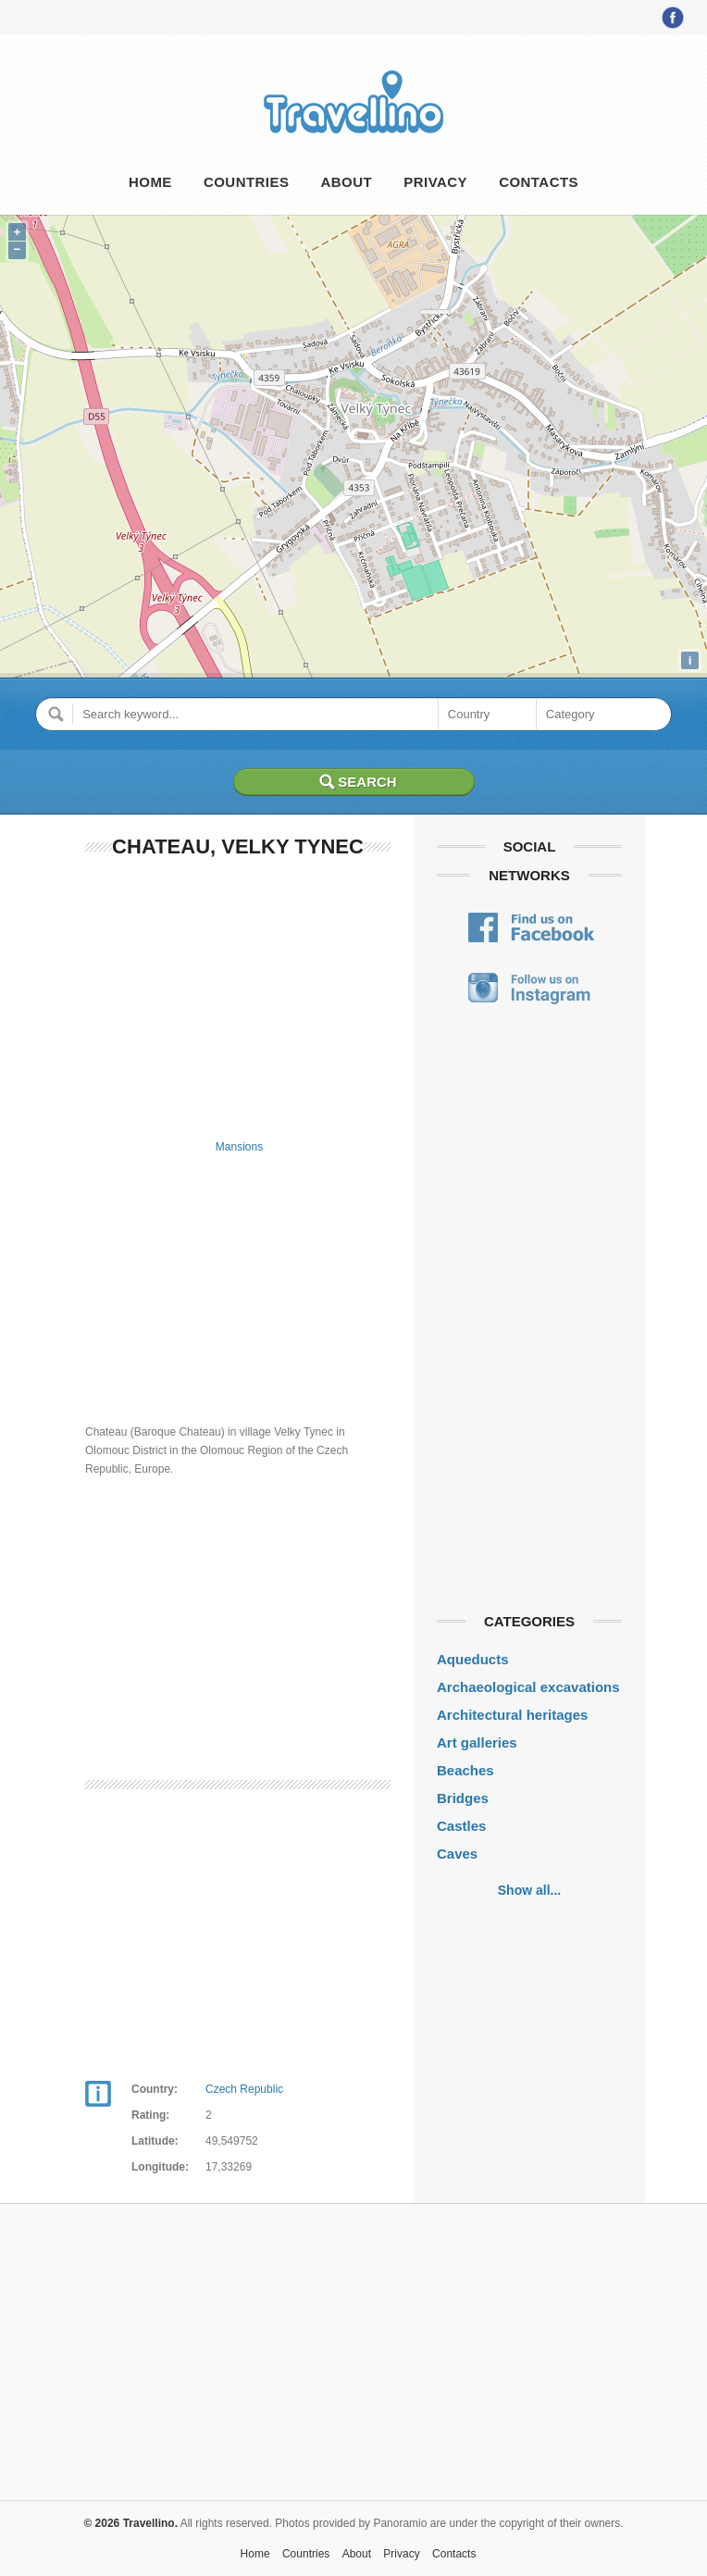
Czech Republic (244, 2089)
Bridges (463, 1798)
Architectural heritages (512, 1715)
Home (150, 182)
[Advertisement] (238, 995)
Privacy (435, 182)
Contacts (538, 182)
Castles (461, 1826)
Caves (457, 1853)
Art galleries (477, 1742)
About (347, 182)
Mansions (239, 1146)
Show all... (529, 1890)
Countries (246, 182)
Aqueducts (473, 1659)
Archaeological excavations (528, 1687)
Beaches (465, 1770)
